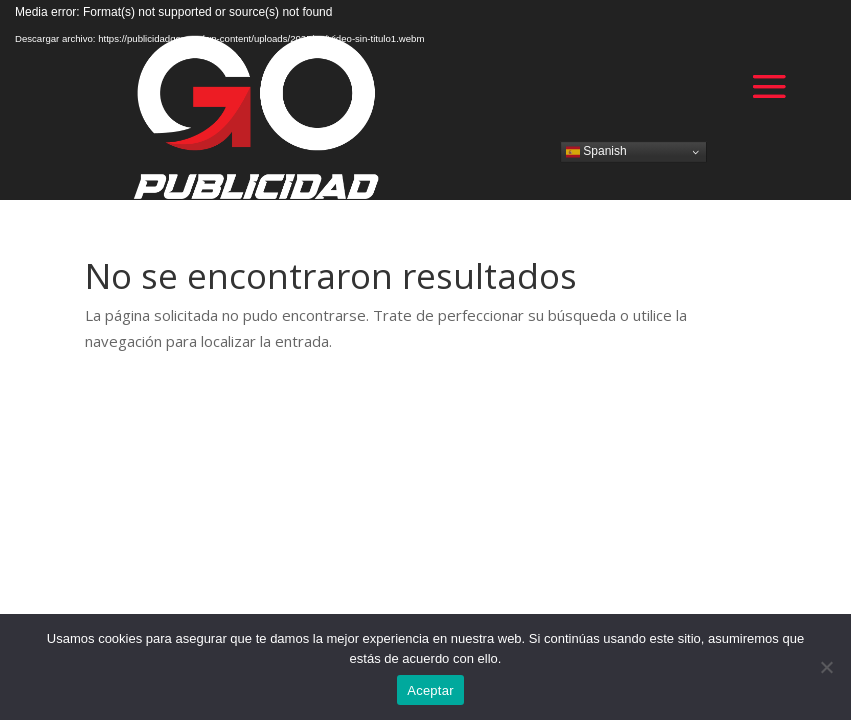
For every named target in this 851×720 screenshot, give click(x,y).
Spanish (596, 151)
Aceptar (430, 690)
